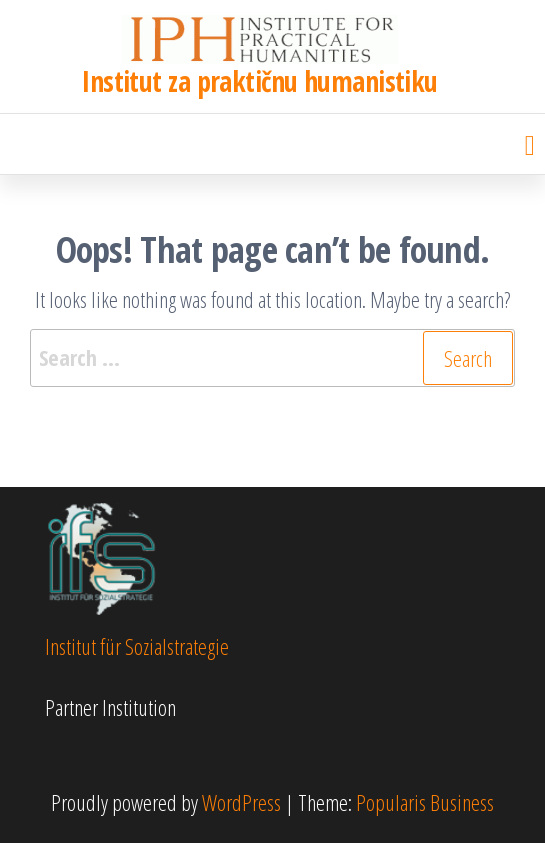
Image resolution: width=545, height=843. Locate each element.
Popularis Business (425, 802)
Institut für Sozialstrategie (137, 646)
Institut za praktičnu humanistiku (260, 81)
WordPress (241, 802)
